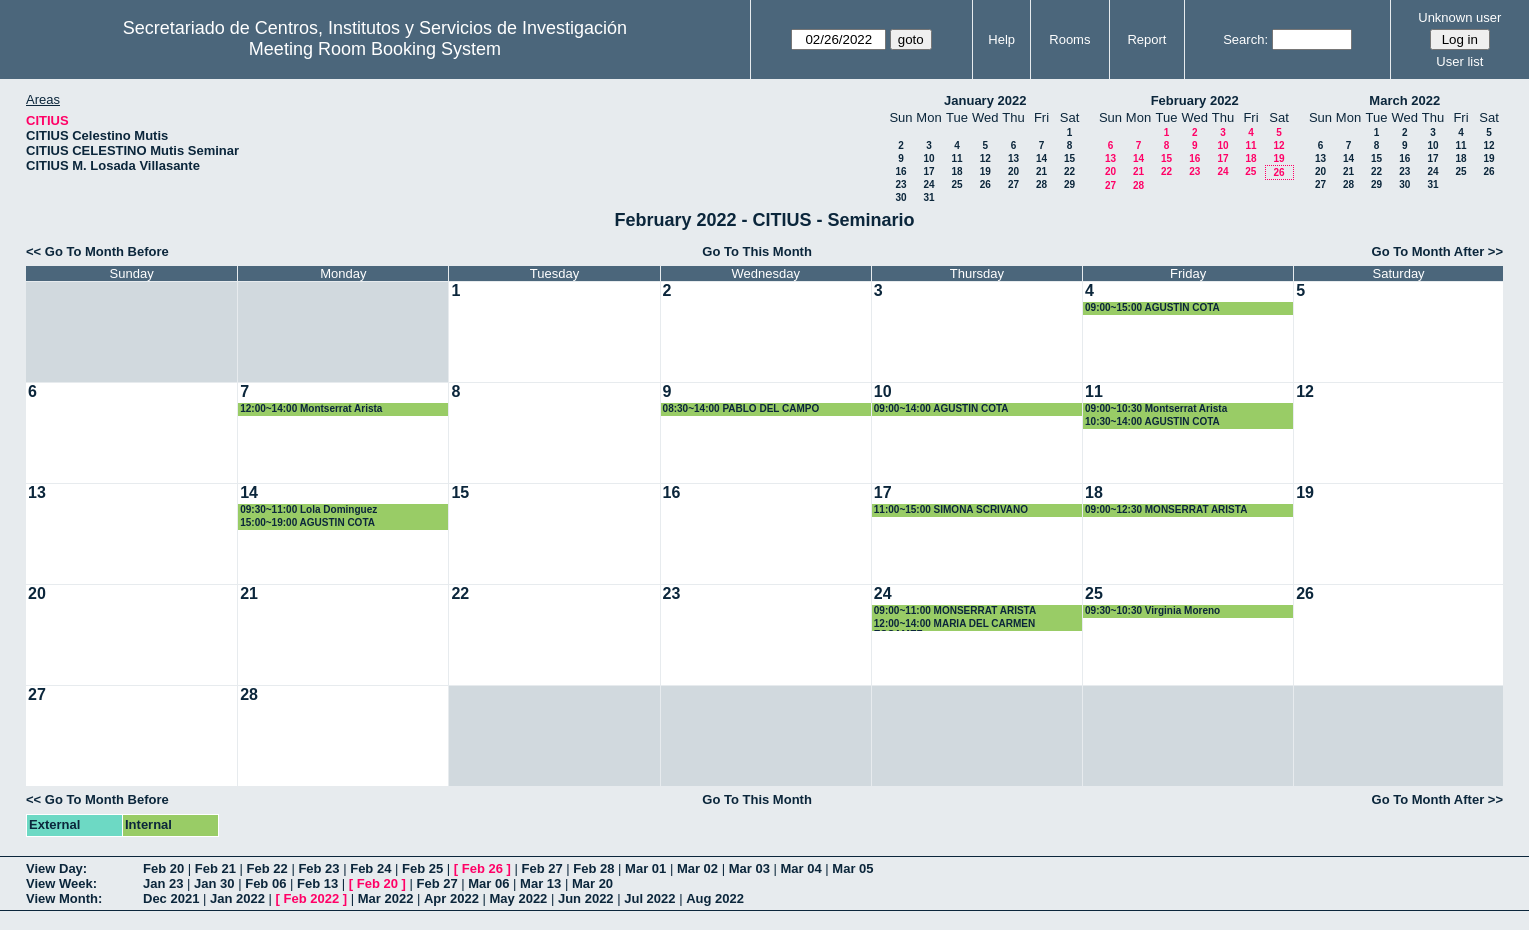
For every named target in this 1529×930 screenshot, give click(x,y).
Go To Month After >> (1437, 251)
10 (928, 158)
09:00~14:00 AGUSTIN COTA (941, 408)
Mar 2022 (386, 898)
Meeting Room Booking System (375, 49)
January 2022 (985, 100)
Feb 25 (422, 868)
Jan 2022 (237, 898)
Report (1146, 39)
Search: (1245, 39)
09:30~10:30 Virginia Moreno (1152, 610)
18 (956, 171)
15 (1069, 158)
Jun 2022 (586, 898)
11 (956, 158)
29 (1069, 184)
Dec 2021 (171, 898)
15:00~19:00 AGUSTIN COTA (307, 522)
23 (900, 184)
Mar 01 (645, 868)
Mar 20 (592, 883)
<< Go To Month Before (97, 251)
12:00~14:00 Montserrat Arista (311, 408)
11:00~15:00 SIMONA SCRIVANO (951, 509)
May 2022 (519, 898)
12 (985, 158)
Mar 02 (697, 868)
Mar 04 (801, 868)
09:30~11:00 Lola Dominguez (308, 509)
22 (1069, 171)
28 (1041, 184)
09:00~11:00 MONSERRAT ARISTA (955, 610)
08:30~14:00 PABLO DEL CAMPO (741, 408)
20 (1013, 171)
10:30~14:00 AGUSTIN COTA (1152, 421)
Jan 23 (163, 883)
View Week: (61, 883)
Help (1001, 39)
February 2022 (1195, 100)
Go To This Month (757, 251)
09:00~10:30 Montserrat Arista (1156, 408)
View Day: (56, 868)
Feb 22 (267, 868)
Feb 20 (163, 868)
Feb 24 (370, 868)
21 (1041, 171)
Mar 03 (749, 868)
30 (900, 197)
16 (900, 171)
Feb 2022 (312, 898)
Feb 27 (541, 868)
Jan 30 (214, 883)
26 (985, 184)
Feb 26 (482, 868)
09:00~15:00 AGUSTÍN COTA (1152, 307)
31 (928, 197)
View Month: (64, 898)
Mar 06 (488, 883)
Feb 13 (317, 883)
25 (956, 184)
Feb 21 (215, 868)
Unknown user (1459, 17)
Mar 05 (852, 868)
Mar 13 (540, 883)
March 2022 (1404, 100)
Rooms (1069, 39)
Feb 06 (265, 883)
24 (928, 184)
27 (1013, 184)
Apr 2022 (451, 898)
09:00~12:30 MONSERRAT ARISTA (1166, 509)
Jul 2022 (649, 898)
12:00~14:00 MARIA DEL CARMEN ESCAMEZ (954, 624)
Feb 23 (318, 868)
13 (1013, 158)
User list (1459, 61)
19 (985, 171)
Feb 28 (593, 868)
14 (1041, 158)
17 (928, 171)
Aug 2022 (715, 898)
